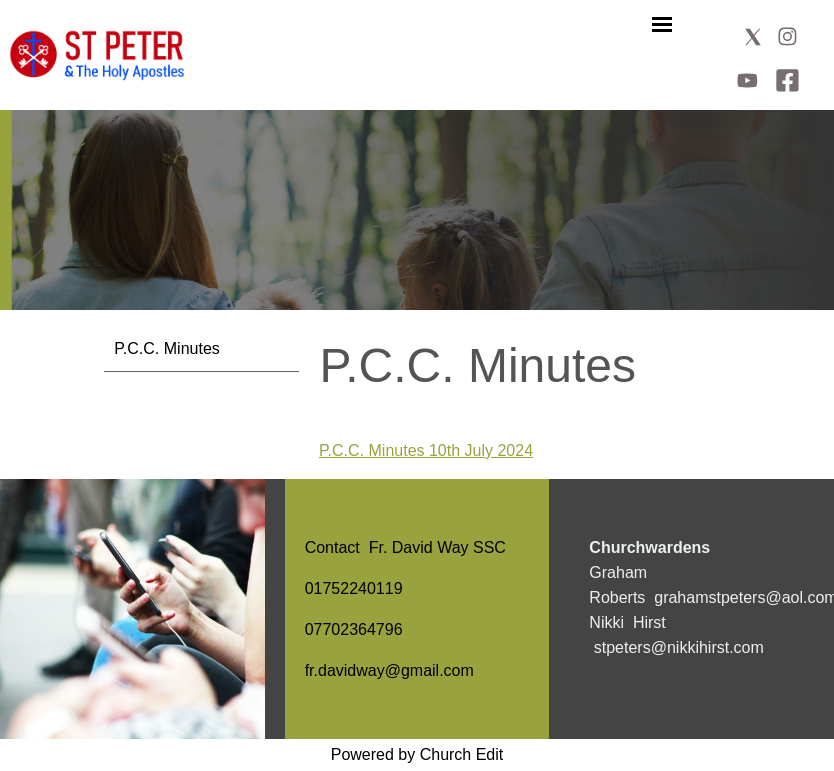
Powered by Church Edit (417, 754)
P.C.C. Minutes (167, 348)
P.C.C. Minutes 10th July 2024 (426, 450)
